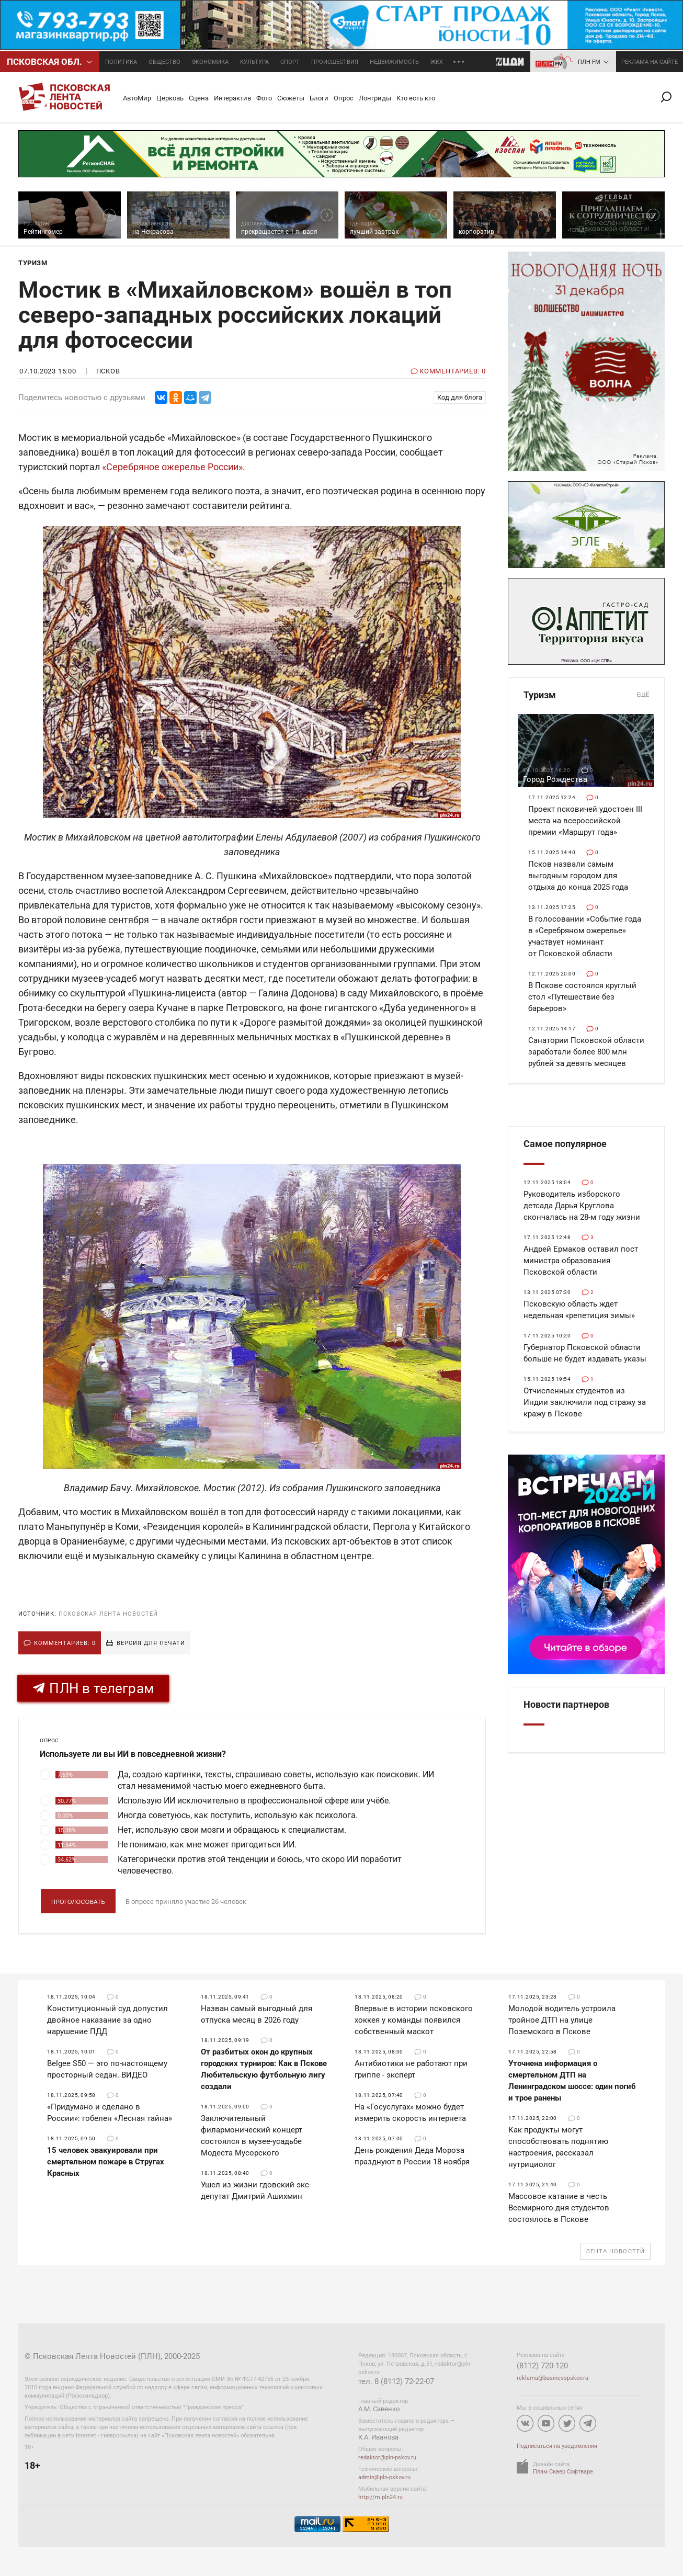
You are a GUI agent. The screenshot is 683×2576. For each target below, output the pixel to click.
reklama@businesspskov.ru (552, 2378)
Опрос (344, 98)
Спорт (290, 62)
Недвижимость (394, 62)
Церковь (170, 98)
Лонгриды (375, 98)
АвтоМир (137, 98)
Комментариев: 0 (65, 1643)
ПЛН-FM (589, 62)
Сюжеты (290, 98)
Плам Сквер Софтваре (563, 2471)
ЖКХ (436, 62)
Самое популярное (565, 1143)
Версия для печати (151, 1643)
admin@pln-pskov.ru (384, 2477)
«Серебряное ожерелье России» (172, 466)
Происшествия (334, 62)
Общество (164, 62)
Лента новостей (615, 2251)
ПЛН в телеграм (93, 1688)
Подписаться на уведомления (557, 2446)
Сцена (199, 98)
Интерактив (232, 98)
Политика (121, 62)
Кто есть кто (415, 98)
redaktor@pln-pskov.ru (387, 2457)
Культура (254, 62)
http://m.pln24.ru (380, 2497)
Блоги (319, 98)
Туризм (586, 695)
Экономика (210, 62)
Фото (264, 98)
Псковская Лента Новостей (108, 1613)
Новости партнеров (566, 1704)
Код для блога (459, 397)
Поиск (670, 97)
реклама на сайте (649, 62)
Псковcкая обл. (44, 61)
